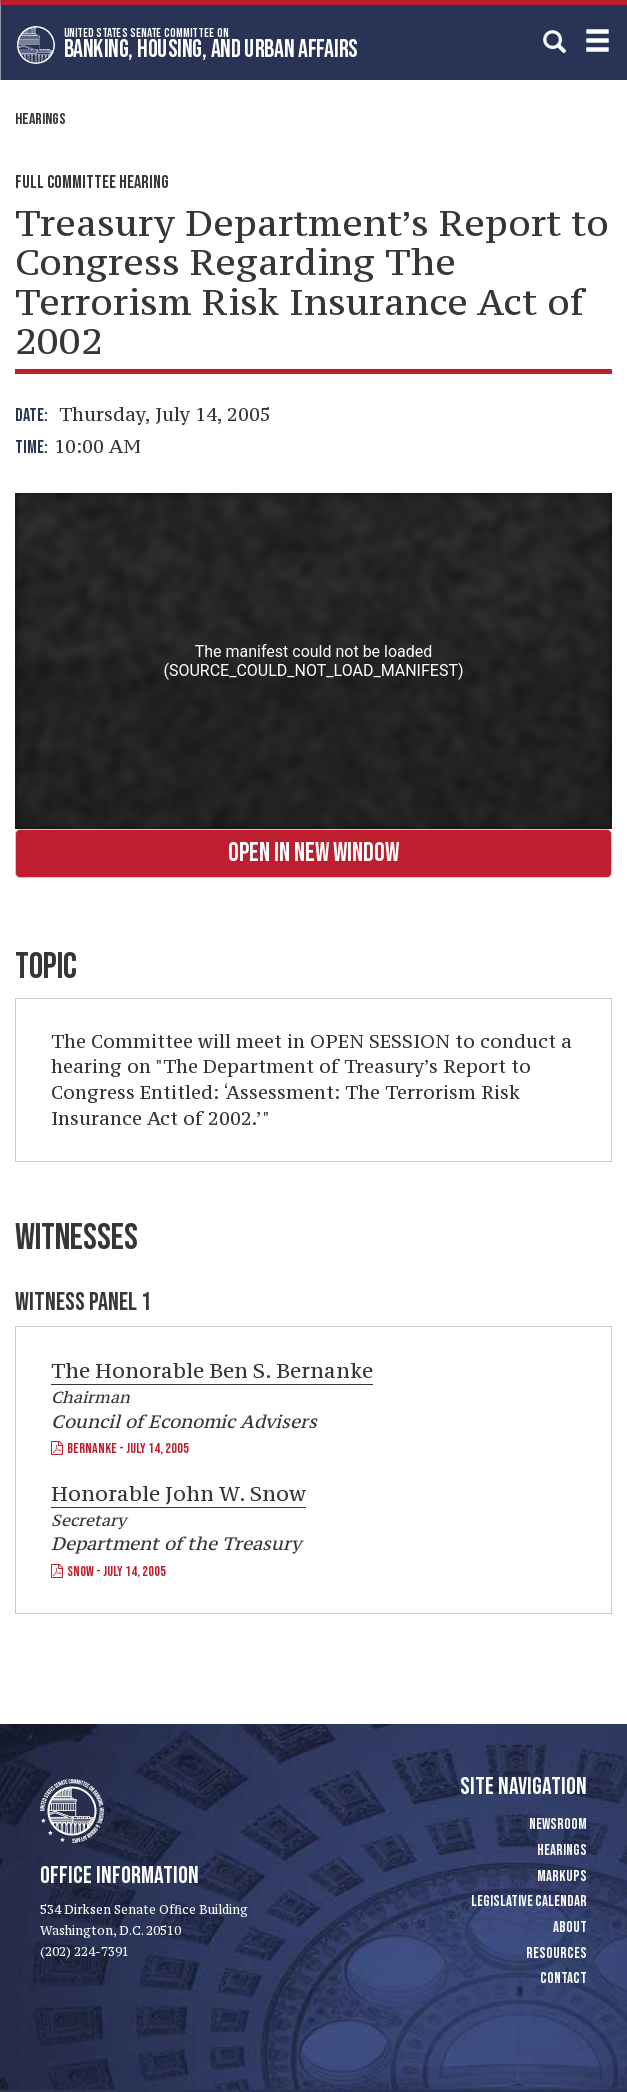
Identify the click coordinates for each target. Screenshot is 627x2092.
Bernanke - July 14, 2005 (120, 1448)
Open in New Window (313, 853)
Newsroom (558, 1824)
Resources (556, 1953)
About (570, 1927)
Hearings (40, 119)
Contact (563, 1978)
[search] (554, 41)
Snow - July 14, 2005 (108, 1571)
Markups (562, 1876)
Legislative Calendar (529, 1901)
